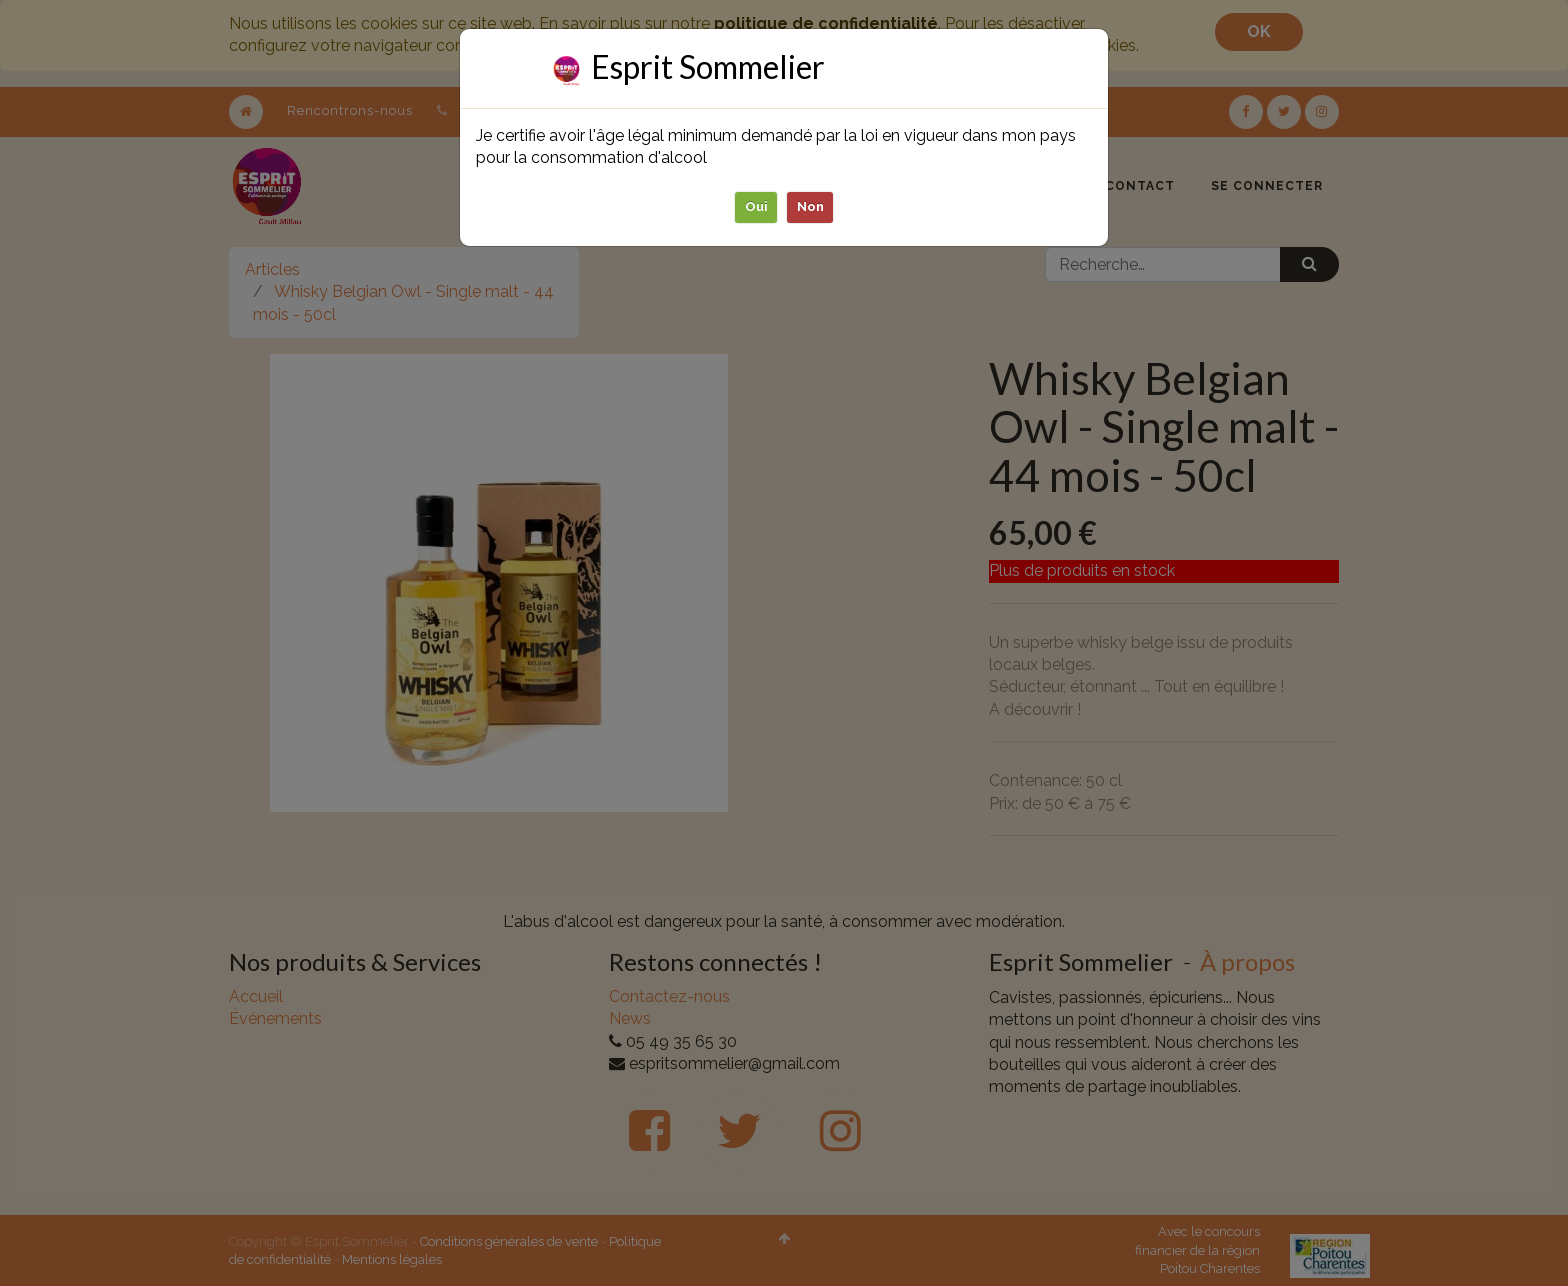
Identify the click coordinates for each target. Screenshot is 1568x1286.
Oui (756, 206)
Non (810, 206)
